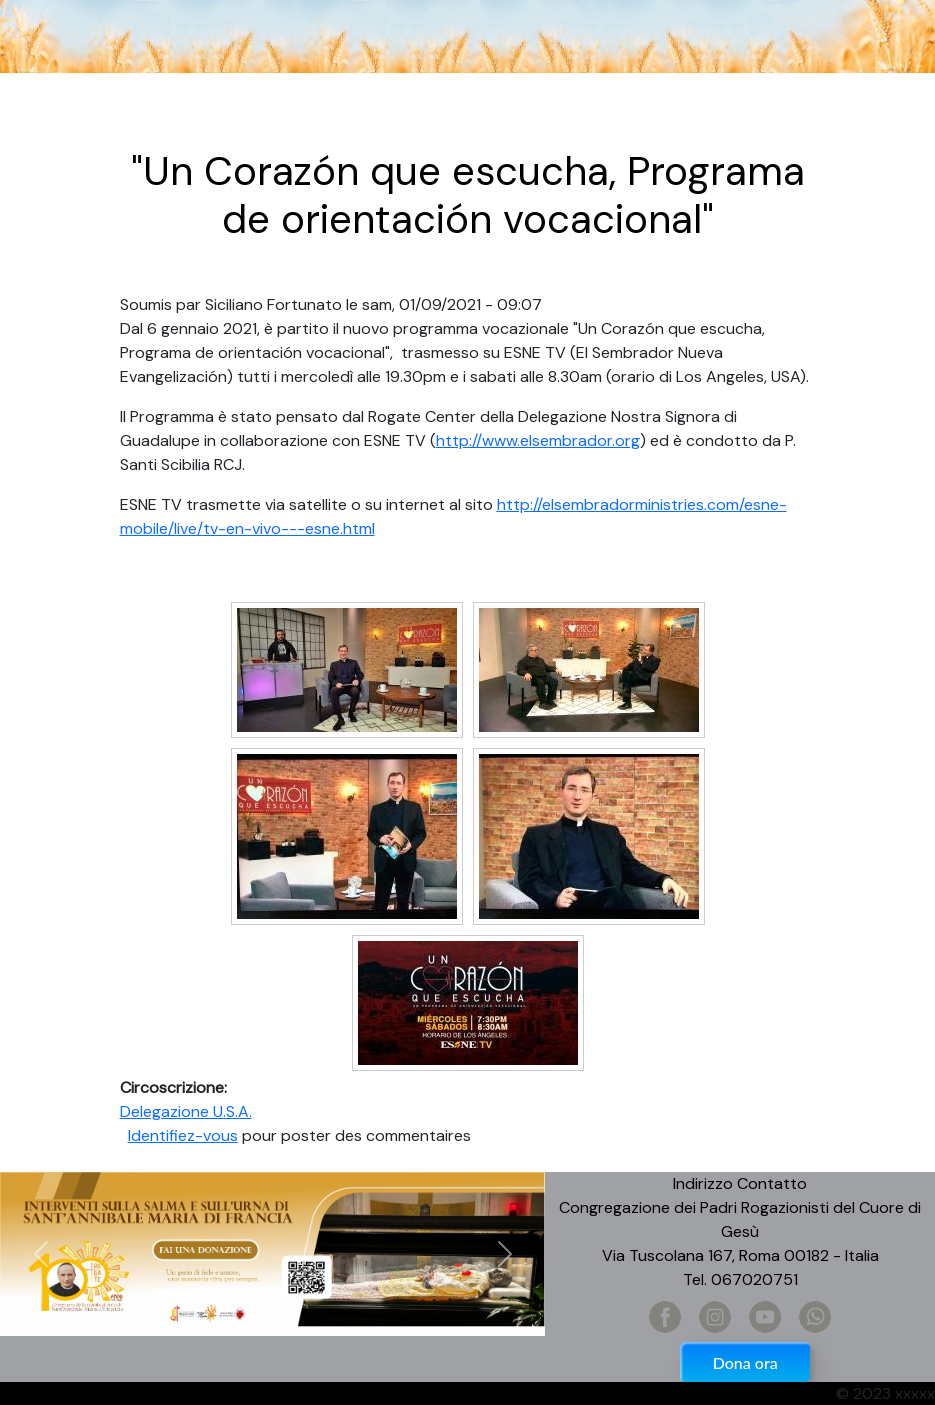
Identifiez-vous (183, 1135)
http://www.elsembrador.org (538, 440)
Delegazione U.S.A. (186, 1111)
